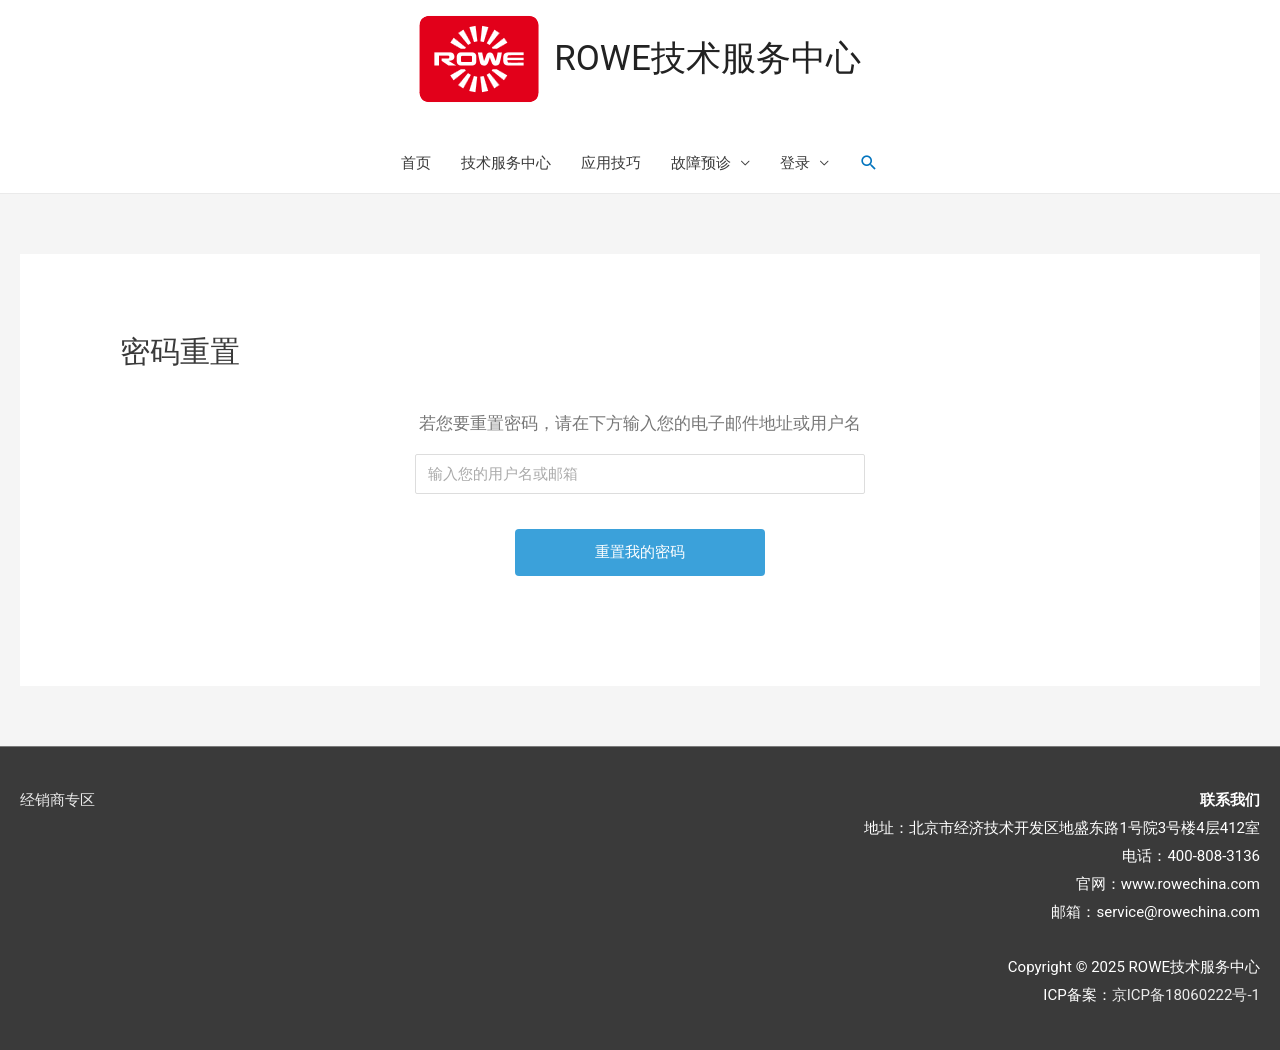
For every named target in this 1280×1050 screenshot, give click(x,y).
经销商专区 (57, 800)
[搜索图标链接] (869, 163)
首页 (416, 163)
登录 (795, 163)
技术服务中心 (506, 163)
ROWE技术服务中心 (707, 58)
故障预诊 (701, 163)
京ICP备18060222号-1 (1186, 995)
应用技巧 (611, 163)
